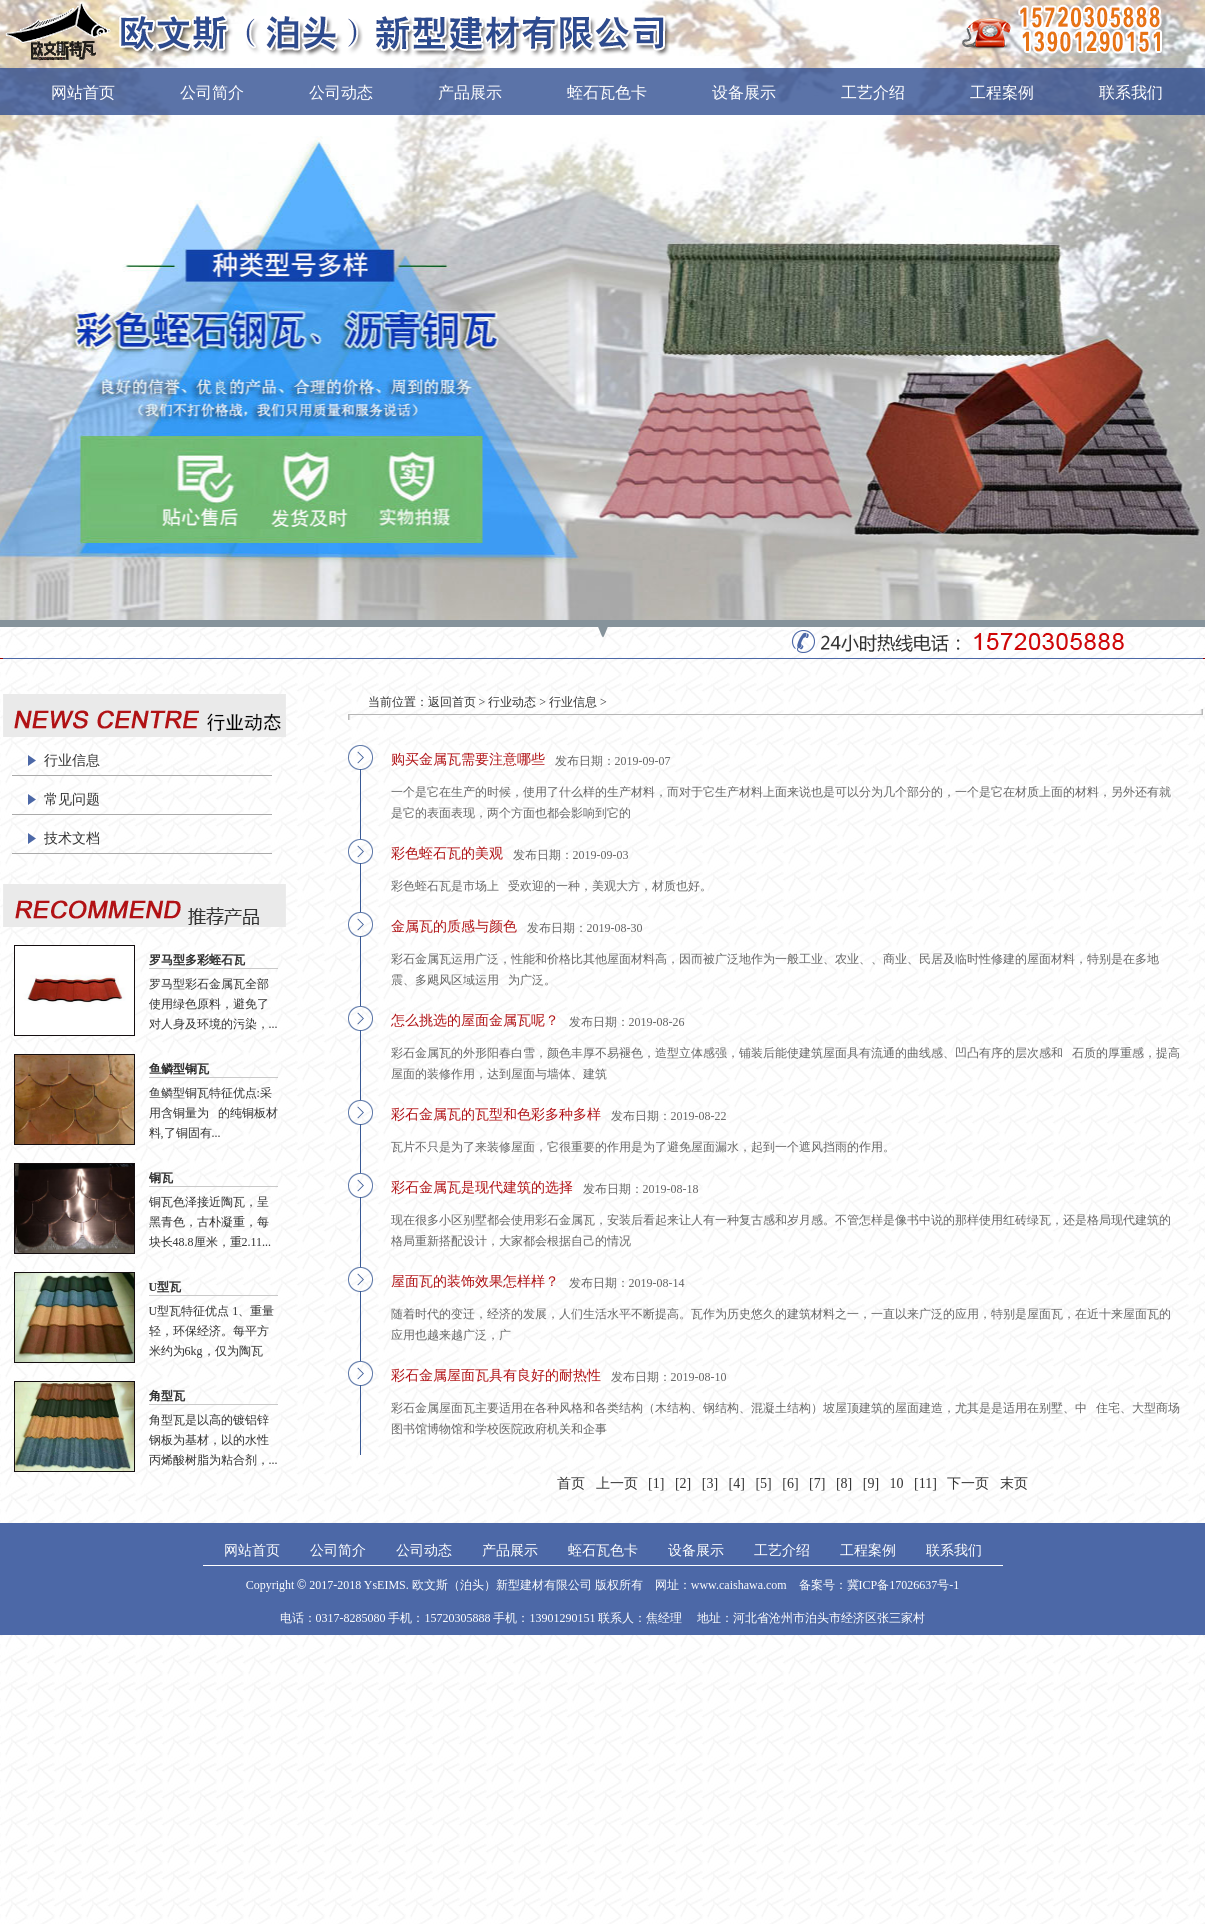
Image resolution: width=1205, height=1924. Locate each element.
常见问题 (72, 799)
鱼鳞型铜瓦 (179, 1069)
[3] (710, 1483)
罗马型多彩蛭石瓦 (197, 960)
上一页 (617, 1483)
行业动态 (512, 702)
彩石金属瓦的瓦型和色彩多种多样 (496, 1114)
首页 (571, 1483)
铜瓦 (161, 1178)
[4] (737, 1483)
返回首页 (452, 702)
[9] (871, 1483)
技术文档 (72, 838)
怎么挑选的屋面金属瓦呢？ (475, 1020)
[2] (683, 1483)
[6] (790, 1483)
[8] (844, 1483)
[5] (763, 1483)
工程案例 (1002, 92)
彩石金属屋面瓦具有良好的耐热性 (496, 1375)
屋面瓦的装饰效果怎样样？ (475, 1281)
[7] (817, 1483)
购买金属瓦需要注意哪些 (468, 759)
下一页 (968, 1483)
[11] (925, 1483)
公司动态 (341, 92)
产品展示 (470, 92)
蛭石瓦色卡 (607, 92)
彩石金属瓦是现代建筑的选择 (482, 1187)
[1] (656, 1483)
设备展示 (744, 92)
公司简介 (212, 92)
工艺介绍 (873, 92)
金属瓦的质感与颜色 (454, 926)
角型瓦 (167, 1396)
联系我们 (1131, 92)
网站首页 (83, 92)
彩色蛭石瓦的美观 (447, 853)
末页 (1014, 1483)
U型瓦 (165, 1287)
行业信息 (72, 760)
